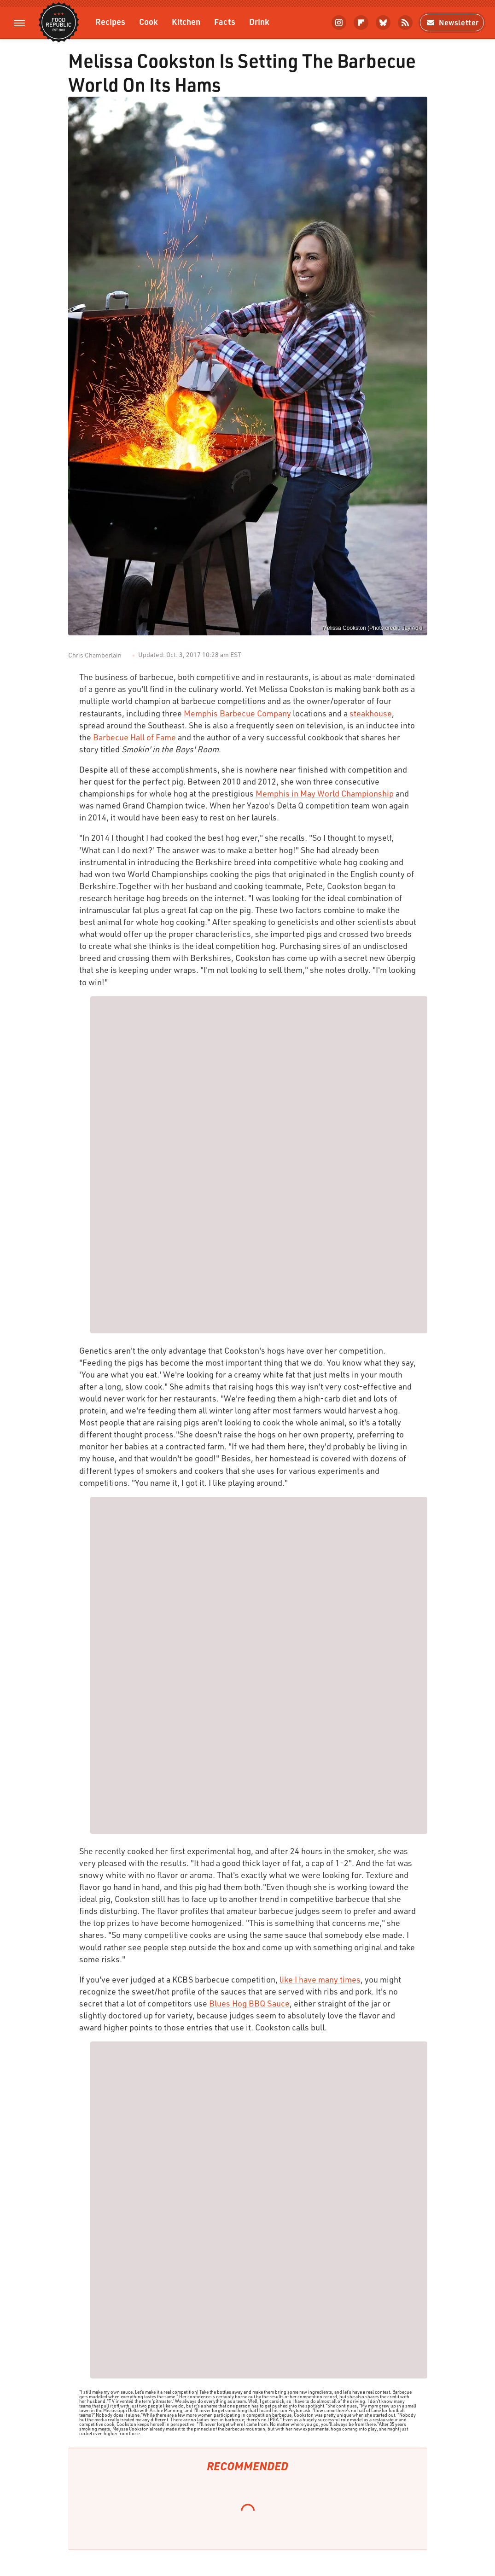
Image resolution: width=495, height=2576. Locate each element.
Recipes (110, 21)
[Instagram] (339, 22)
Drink (259, 21)
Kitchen (186, 21)
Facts (224, 21)
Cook (148, 21)
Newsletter (452, 22)
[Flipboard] (361, 22)
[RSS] (405, 22)
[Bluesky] (383, 22)
